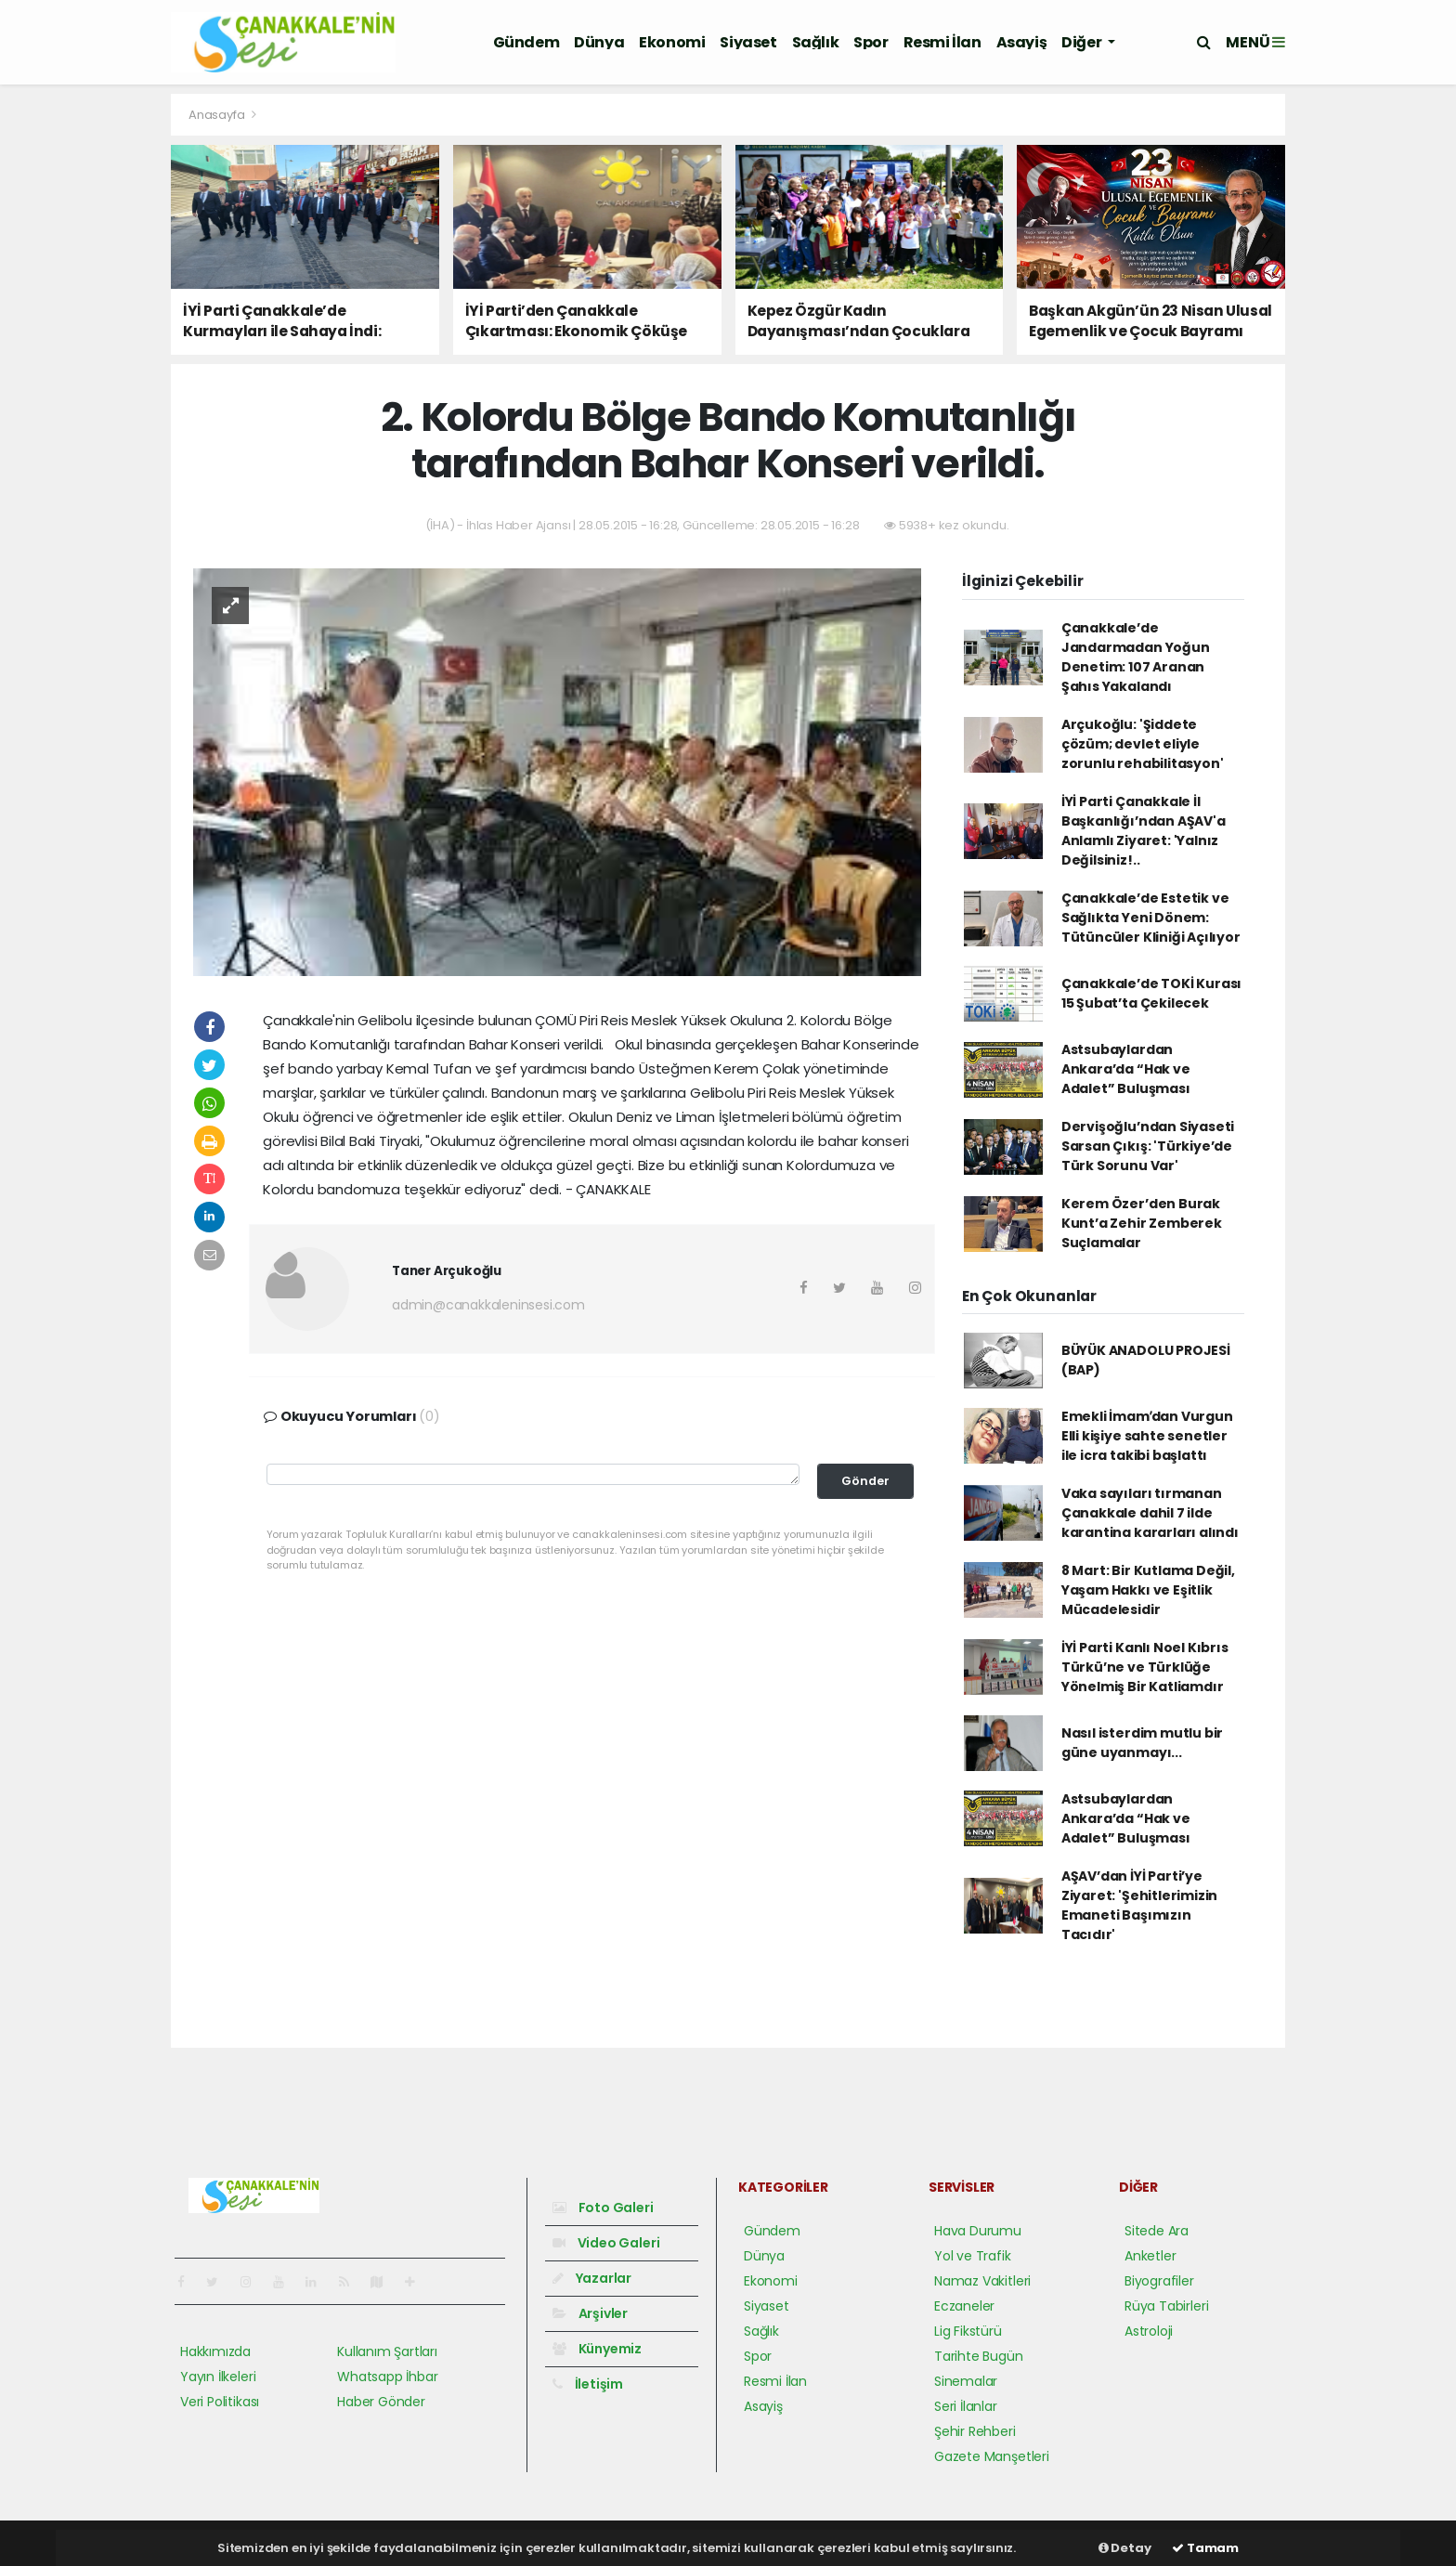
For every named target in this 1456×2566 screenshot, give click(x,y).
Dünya (599, 42)
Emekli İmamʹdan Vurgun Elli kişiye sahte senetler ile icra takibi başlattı (1147, 1436)
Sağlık (815, 42)
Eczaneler (964, 2306)
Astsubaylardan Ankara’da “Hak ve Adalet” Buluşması (1125, 1069)
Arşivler (590, 2313)
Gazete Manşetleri (991, 2456)
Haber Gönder (381, 2401)
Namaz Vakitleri (982, 2281)
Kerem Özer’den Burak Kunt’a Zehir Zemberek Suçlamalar (1141, 1223)
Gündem (526, 42)
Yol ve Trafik (972, 2256)
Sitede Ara (1156, 2230)
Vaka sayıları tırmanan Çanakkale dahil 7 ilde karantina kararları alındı (1150, 1513)
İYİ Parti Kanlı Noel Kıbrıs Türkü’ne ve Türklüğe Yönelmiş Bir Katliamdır (1144, 1667)
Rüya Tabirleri (1166, 2306)
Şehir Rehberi (975, 2431)
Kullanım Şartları (387, 2351)
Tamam (1205, 2548)
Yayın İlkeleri (217, 2376)
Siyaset (748, 42)
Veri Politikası (219, 2401)
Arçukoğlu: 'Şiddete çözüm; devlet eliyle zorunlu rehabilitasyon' (1142, 744)
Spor (870, 42)
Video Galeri (605, 2243)
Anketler (1150, 2256)
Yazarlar (591, 2278)
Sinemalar (965, 2381)
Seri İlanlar (965, 2406)
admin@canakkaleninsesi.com (488, 1305)
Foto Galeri (603, 2207)
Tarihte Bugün (978, 2356)
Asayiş (1021, 42)
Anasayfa (217, 115)
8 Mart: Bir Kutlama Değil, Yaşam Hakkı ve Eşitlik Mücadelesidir (1148, 1590)
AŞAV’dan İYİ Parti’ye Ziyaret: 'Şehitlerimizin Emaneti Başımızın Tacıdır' (1139, 1905)
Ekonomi (672, 42)
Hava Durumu (977, 2230)
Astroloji (1148, 2331)
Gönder (865, 1481)
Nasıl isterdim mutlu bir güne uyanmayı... (1142, 1743)
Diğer (1082, 42)
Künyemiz (597, 2348)
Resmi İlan (943, 42)
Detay (1124, 2548)
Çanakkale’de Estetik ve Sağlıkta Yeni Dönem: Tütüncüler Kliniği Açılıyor (1151, 917)
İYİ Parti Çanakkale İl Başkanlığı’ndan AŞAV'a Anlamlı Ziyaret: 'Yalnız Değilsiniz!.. (1143, 830)
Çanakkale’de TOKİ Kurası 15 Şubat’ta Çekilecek (1151, 993)
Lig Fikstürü (968, 2331)
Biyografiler (1159, 2281)
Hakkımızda (215, 2351)
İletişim (587, 2384)
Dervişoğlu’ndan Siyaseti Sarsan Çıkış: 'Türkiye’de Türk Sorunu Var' (1147, 1146)
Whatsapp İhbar (387, 2376)
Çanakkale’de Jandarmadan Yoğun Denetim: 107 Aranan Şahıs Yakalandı (1135, 657)
